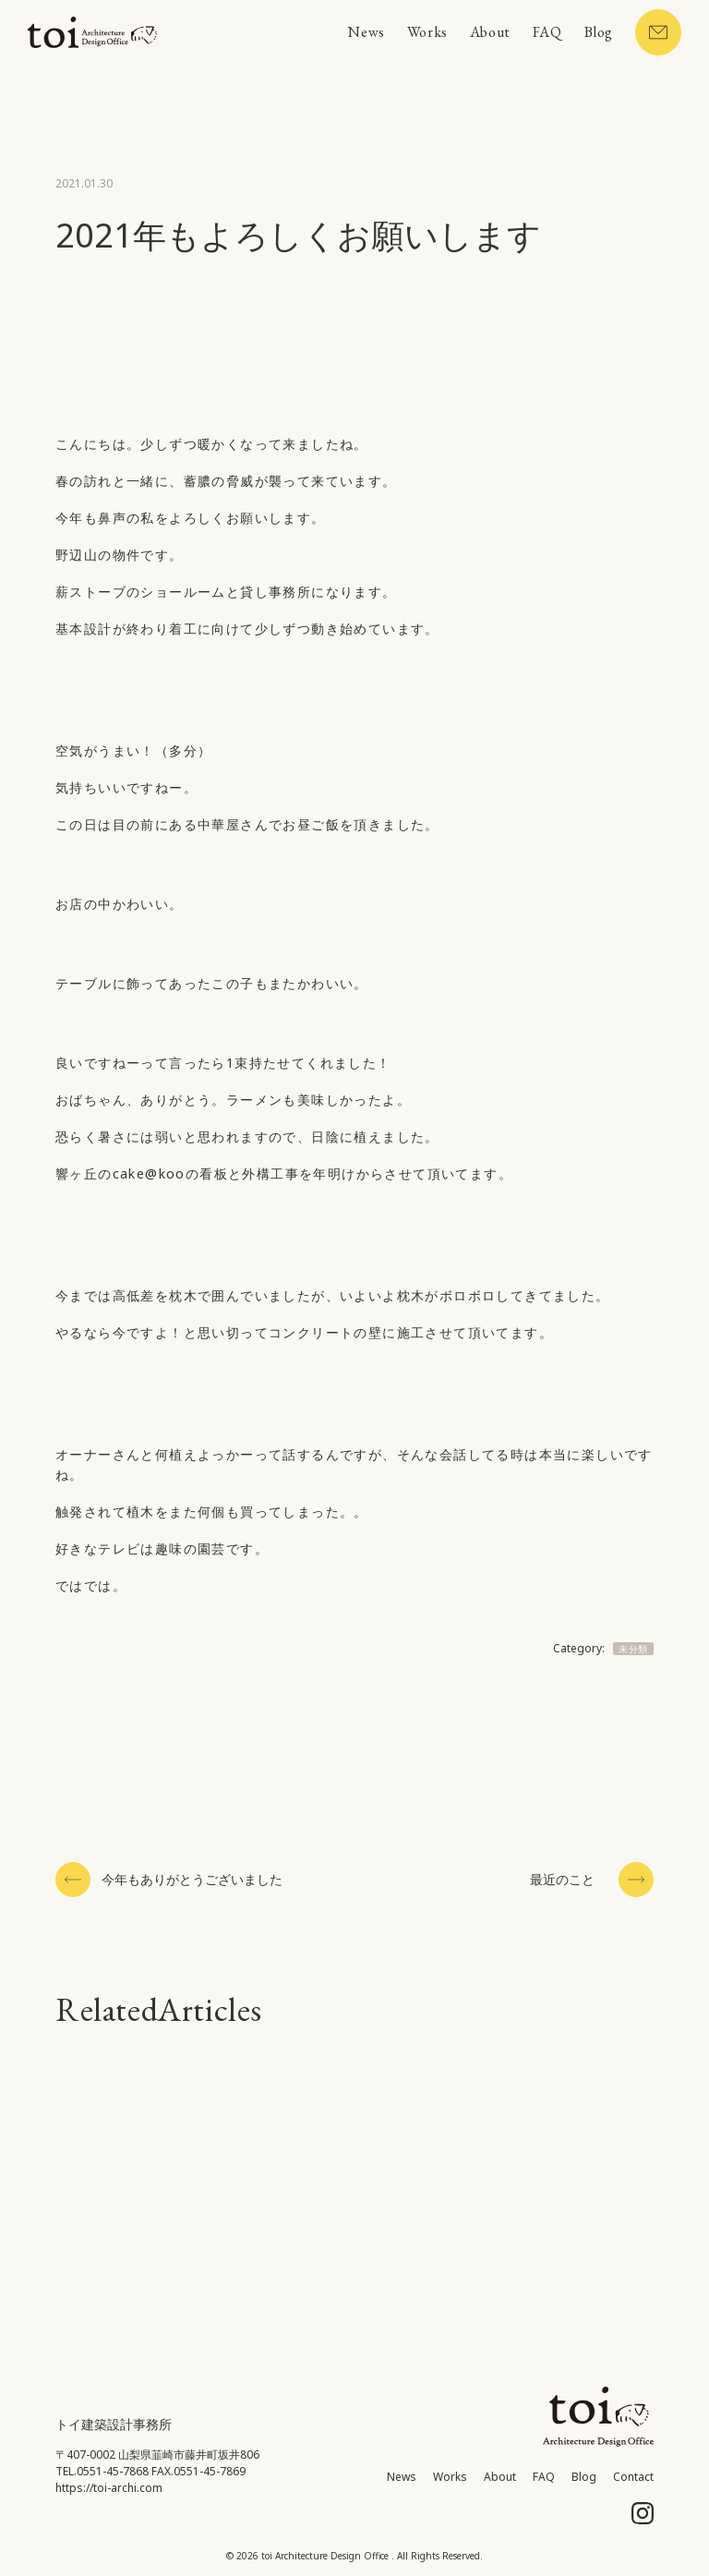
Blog (598, 32)
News (366, 32)
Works (427, 32)
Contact (633, 2477)
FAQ (547, 32)
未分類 (633, 1648)
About (490, 32)
